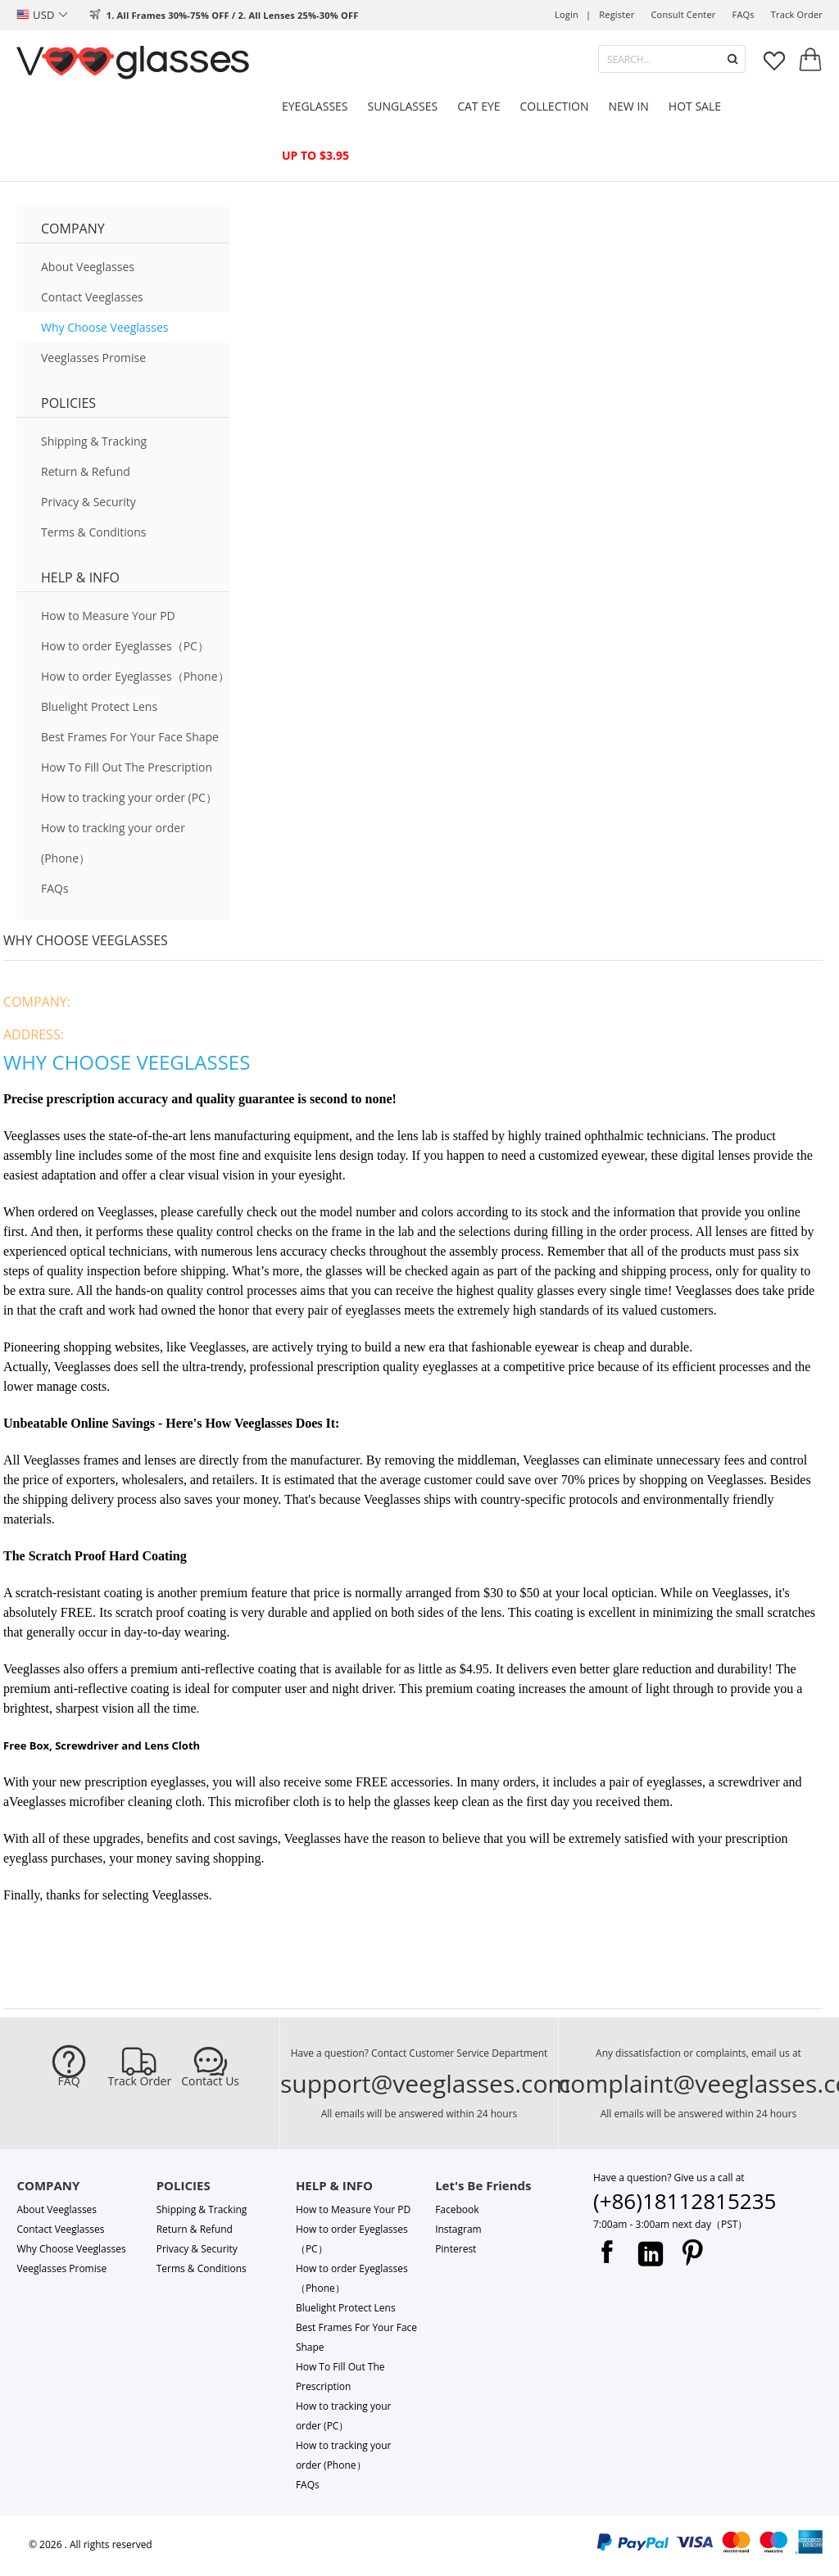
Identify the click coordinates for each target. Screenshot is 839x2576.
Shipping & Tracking (94, 441)
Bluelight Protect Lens (99, 706)
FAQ (69, 2081)
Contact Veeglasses (92, 297)
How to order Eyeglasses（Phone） (135, 676)
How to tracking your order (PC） (129, 797)
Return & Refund (85, 471)
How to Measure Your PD (108, 615)
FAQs (743, 14)
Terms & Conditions (94, 532)
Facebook (456, 2209)
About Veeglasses (87, 266)
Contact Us (210, 2081)
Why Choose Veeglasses (104, 327)
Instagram (458, 2229)
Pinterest (455, 2249)
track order (797, 14)
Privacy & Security (88, 501)
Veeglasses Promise (93, 357)
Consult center (683, 14)
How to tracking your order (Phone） (113, 843)
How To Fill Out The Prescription (126, 767)
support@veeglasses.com (425, 2083)
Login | (573, 14)
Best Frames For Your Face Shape (130, 737)
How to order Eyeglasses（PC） (125, 646)
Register (616, 14)
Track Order (140, 2081)
